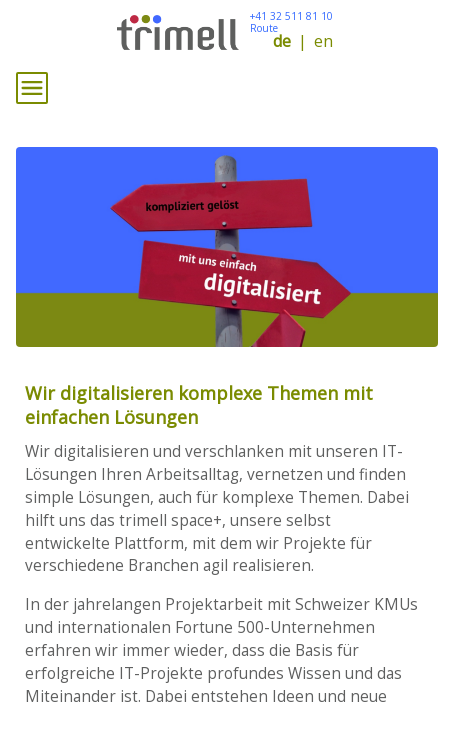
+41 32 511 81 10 (291, 16)
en (323, 41)
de (282, 41)
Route (264, 28)
